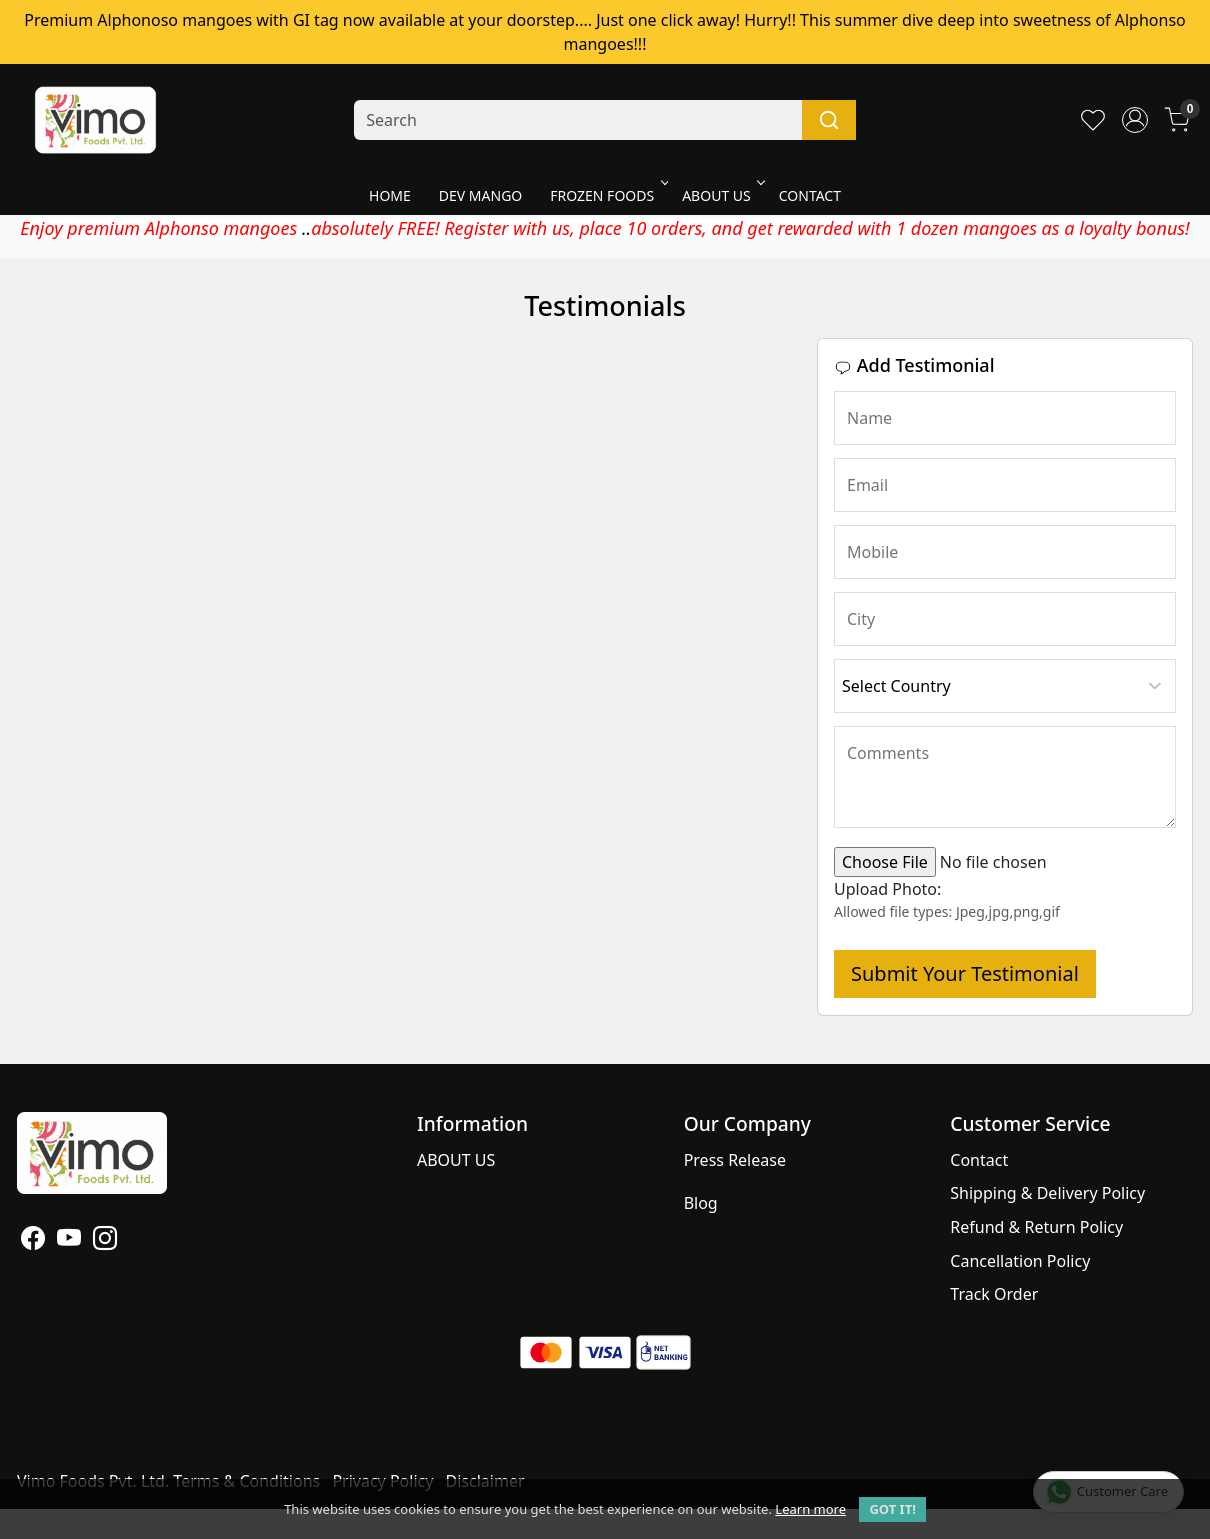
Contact (979, 1160)
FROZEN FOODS (607, 195)
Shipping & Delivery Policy (1047, 1193)
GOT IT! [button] (892, 1509)
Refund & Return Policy (1036, 1227)
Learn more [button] (810, 1509)
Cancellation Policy (1020, 1261)
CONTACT (810, 195)
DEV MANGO (480, 195)
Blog (701, 1203)
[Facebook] (33, 1241)
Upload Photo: (887, 889)
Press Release (735, 1160)
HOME (390, 195)
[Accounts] (1135, 120)
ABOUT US (722, 195)
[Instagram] (105, 1241)
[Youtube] (69, 1241)
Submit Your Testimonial (965, 973)
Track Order (994, 1294)
